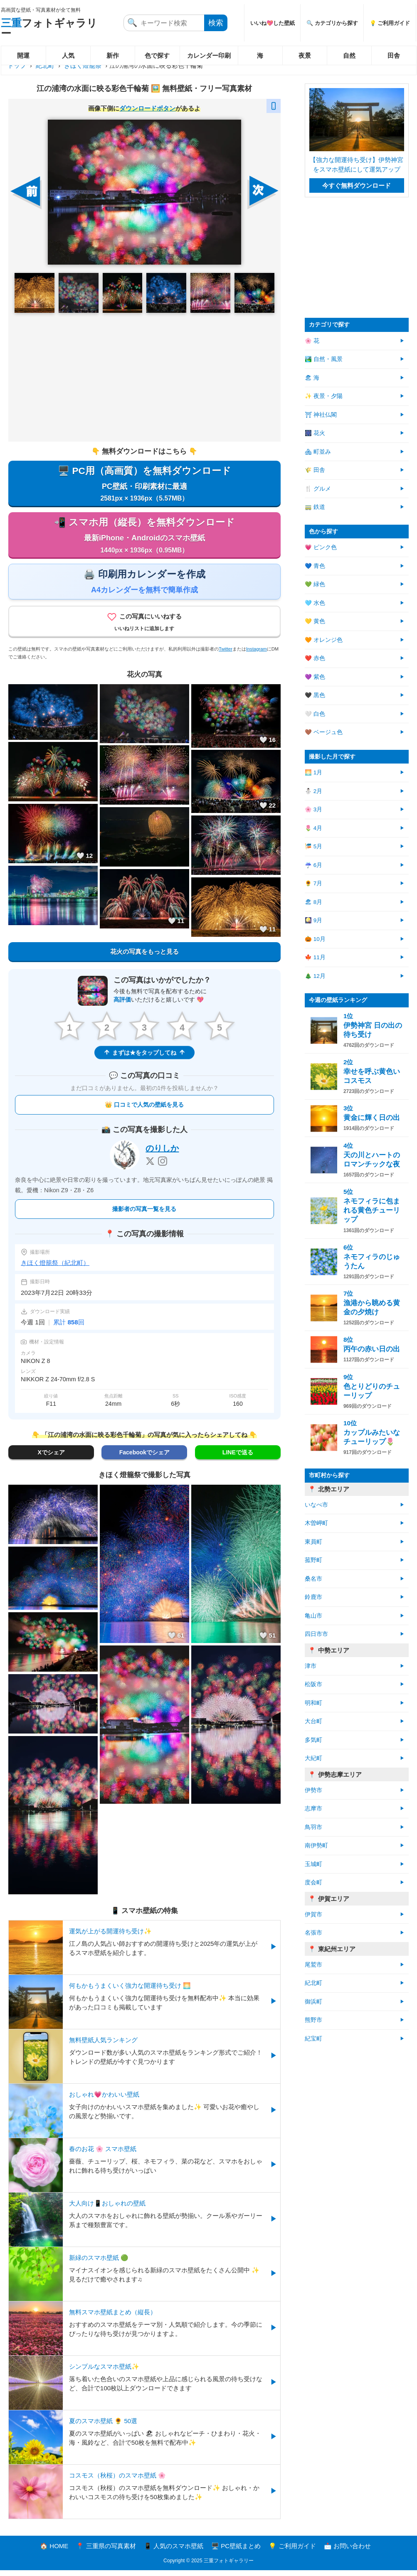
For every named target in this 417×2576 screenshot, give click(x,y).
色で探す (157, 55)
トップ (16, 65)
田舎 (393, 55)
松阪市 (313, 1684)
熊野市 (313, 2020)
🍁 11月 (315, 957)
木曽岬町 (316, 1523)
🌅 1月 (313, 772)
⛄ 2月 (313, 791)
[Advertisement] (144, 377)
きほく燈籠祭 (82, 65)
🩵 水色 (315, 603)
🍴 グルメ (318, 489)
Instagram (256, 654)
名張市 (313, 1933)
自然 (349, 55)
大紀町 (313, 1758)
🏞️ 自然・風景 (324, 359)
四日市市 (316, 1634)
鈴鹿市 (313, 1597)
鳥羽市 (313, 1827)
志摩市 (313, 1808)
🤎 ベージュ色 (324, 732)
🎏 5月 (313, 846)
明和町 (313, 1703)
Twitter (225, 654)
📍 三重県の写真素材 (106, 2551)
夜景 (305, 55)
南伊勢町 (316, 1845)
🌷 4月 (313, 828)
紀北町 (45, 65)
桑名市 (313, 1579)
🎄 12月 (315, 976)
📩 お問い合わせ (347, 2551)
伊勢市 (313, 1790)
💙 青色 (315, 566)
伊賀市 (313, 1914)
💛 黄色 (315, 621)
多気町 (313, 1740)
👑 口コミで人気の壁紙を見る (144, 1110)
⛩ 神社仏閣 (321, 415)
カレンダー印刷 (209, 55)
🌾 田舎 (315, 470)
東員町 (313, 1542)
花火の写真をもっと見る (144, 956)
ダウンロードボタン (147, 108)
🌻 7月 (313, 883)
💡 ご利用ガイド (390, 23)
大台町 (313, 1721)
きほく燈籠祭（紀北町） (55, 1268)
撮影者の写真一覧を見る (144, 1214)
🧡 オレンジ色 (324, 640)
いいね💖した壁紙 (272, 23)
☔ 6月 (313, 865)
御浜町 (313, 2002)
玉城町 (313, 1864)
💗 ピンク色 (321, 547)
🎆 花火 (315, 433)
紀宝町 (313, 2039)
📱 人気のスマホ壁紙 (173, 2551)
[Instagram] (162, 1166)
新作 (112, 55)
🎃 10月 (315, 939)
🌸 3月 (313, 809)
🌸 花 (312, 341)
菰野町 (313, 1560)
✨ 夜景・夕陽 (324, 396)
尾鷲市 (313, 1965)
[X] (150, 1166)
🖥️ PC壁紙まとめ (236, 2551)
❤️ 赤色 (315, 658)
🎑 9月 (313, 920)
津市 (310, 1666)
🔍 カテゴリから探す (332, 23)
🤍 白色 (315, 714)
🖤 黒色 (315, 695)
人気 (68, 55)
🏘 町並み (318, 452)
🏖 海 (312, 378)
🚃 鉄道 (315, 507)
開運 (23, 55)
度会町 (313, 1882)
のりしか (162, 1154)
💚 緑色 (315, 584)
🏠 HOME (54, 2551)
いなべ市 (316, 1505)
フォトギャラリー (49, 28)
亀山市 (313, 1616)
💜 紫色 (315, 677)
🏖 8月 (313, 902)
